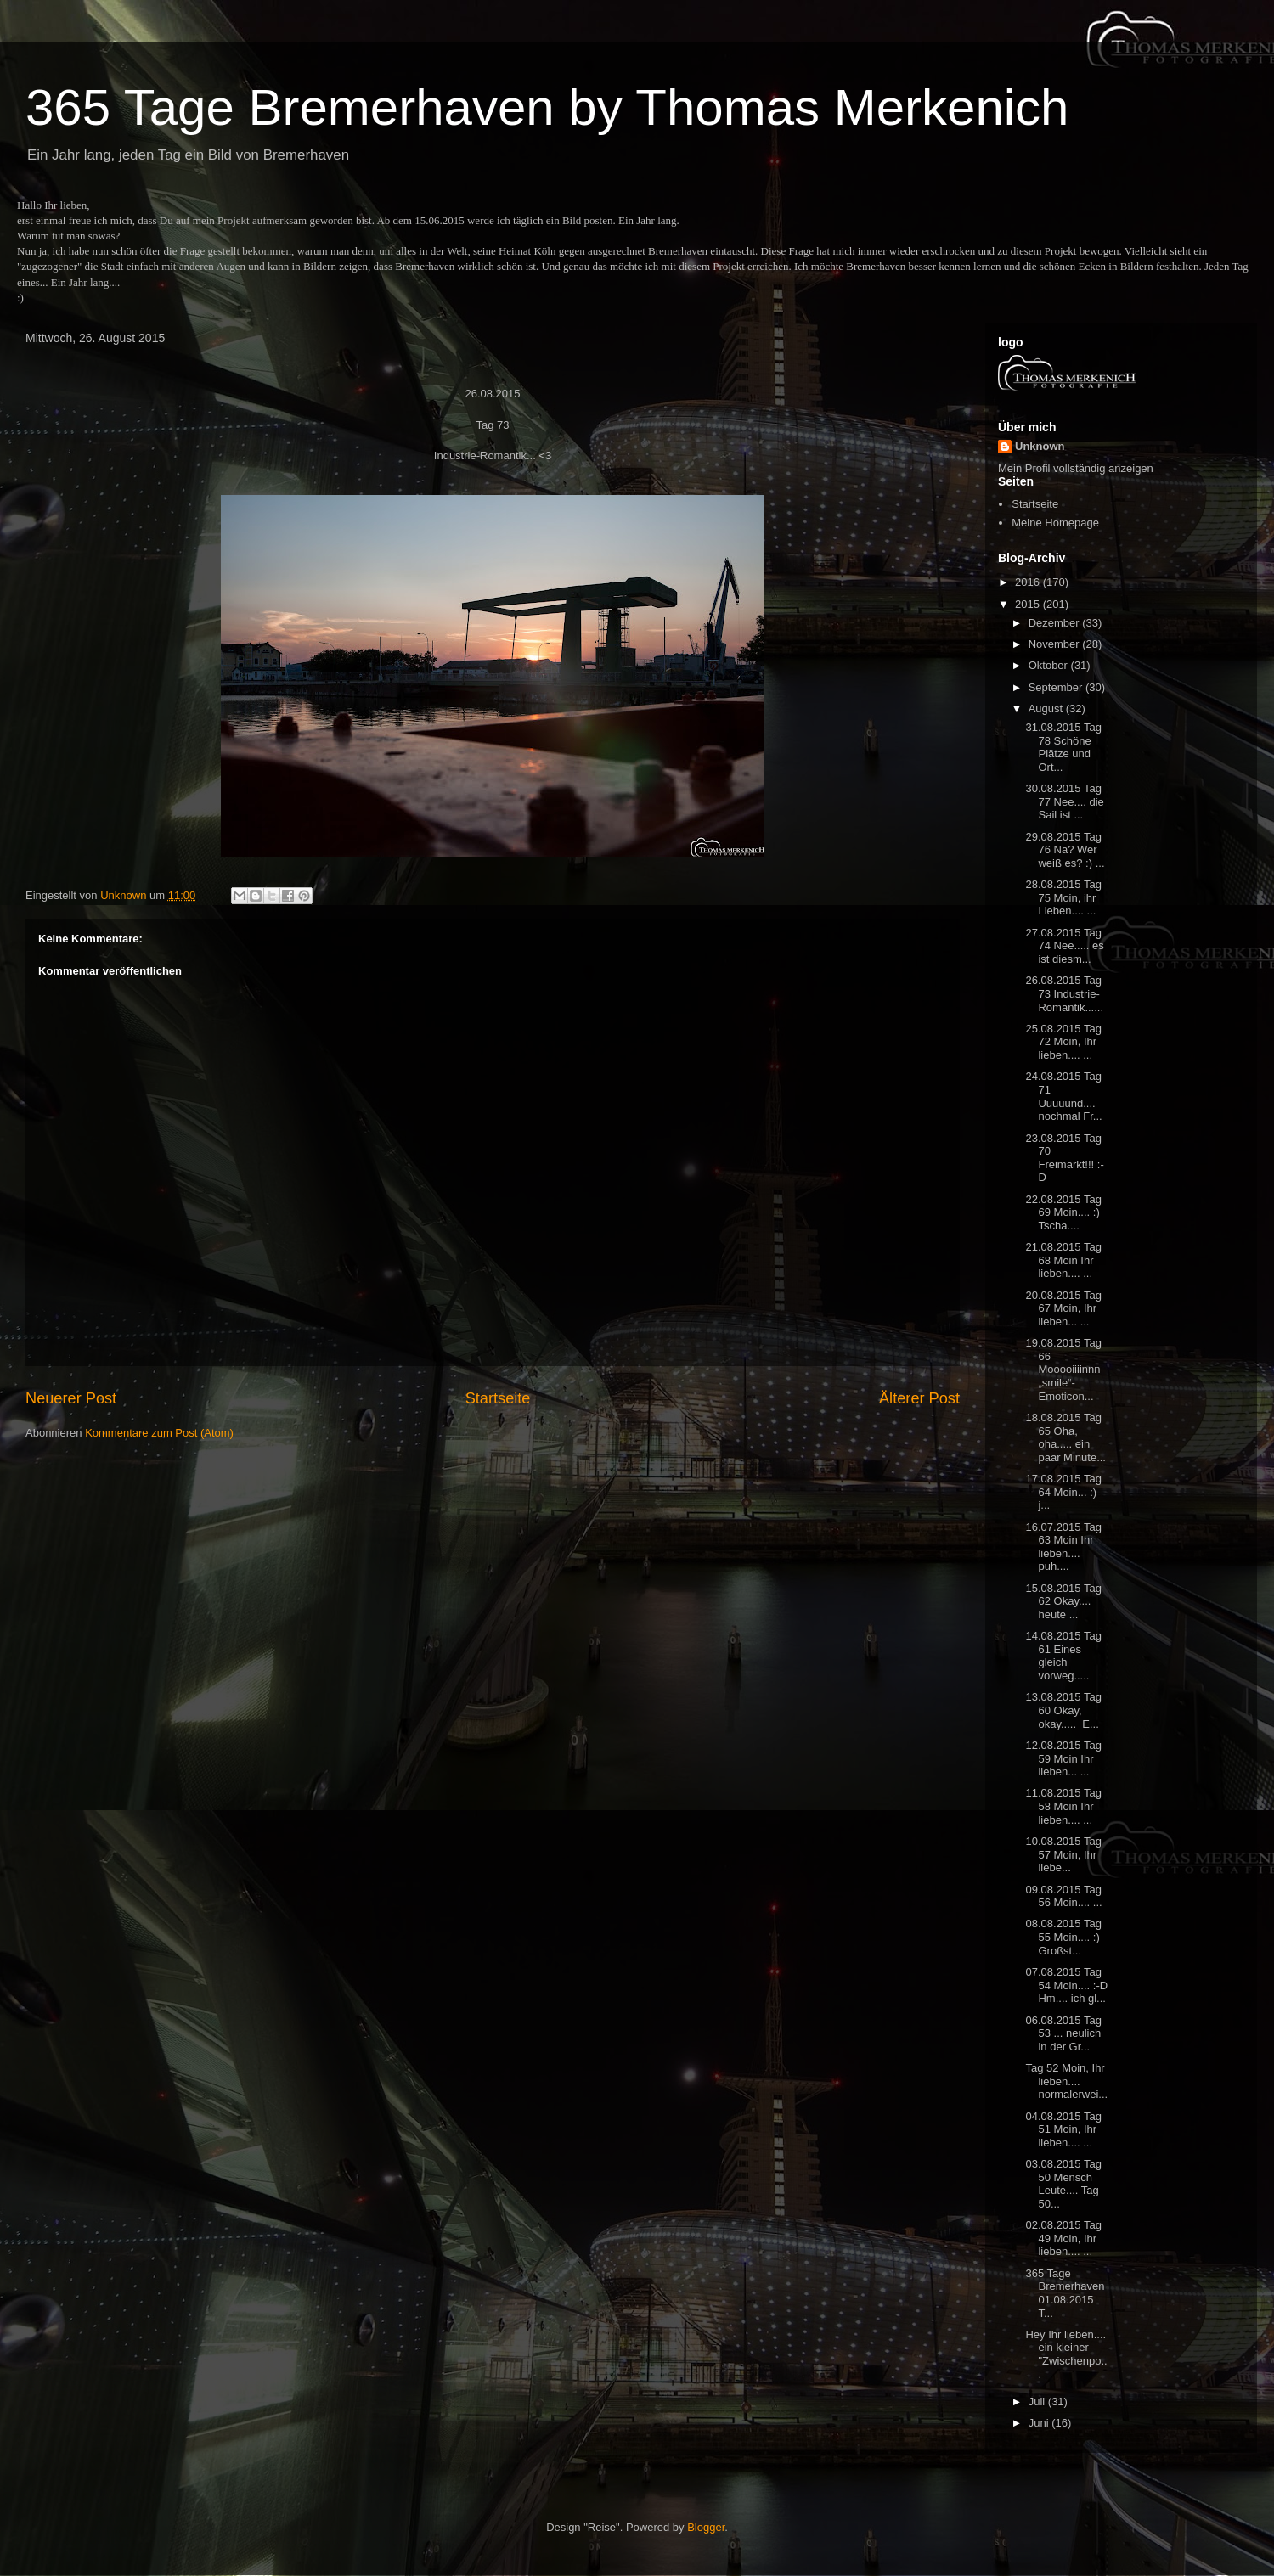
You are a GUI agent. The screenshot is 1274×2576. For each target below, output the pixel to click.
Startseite (498, 1398)
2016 (1029, 582)
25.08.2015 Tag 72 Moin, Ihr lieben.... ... (1063, 1041)
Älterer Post (919, 1398)
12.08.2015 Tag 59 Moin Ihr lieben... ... (1063, 1758)
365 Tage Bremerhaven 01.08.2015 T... (1064, 2293)
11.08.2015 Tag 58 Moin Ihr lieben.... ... (1063, 1805)
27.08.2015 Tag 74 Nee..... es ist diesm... (1064, 945)
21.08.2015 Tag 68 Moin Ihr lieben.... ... (1063, 1260)
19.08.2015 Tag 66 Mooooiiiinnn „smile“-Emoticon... (1063, 1369)
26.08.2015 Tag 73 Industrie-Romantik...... (1064, 993)
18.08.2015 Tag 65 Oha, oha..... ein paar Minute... (1065, 1437)
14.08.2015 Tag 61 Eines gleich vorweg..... (1063, 1655)
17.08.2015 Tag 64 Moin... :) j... (1063, 1491)
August (1047, 708)
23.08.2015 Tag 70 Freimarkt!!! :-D (1064, 1158)
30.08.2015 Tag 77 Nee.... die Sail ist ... (1064, 801)
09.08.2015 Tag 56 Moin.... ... (1063, 1896)
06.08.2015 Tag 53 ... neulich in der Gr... (1063, 2033)
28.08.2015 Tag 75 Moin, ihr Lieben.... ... (1063, 897)
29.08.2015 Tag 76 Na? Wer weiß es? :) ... (1064, 849)
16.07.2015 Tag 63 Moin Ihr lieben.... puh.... (1063, 1547)
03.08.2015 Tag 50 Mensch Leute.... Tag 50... (1063, 2183)
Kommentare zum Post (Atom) (159, 1432)
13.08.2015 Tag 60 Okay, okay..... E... (1063, 1710)
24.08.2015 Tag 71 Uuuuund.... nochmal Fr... (1063, 1096)
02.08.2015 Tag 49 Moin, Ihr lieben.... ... (1063, 2238)
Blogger (705, 2527)
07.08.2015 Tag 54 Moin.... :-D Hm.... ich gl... (1066, 1985)
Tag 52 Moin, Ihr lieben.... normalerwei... (1066, 2081)
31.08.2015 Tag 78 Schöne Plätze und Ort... (1063, 747)
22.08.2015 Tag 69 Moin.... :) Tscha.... (1063, 1212)
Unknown (1040, 446)
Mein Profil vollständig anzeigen (1075, 468)
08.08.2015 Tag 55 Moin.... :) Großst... (1063, 1936)
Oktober (1050, 665)
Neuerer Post (70, 1398)
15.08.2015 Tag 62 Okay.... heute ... (1063, 1601)
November (1056, 644)
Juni (1040, 2422)
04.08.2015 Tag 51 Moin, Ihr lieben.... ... (1063, 2129)
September (1057, 687)
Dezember (1056, 622)
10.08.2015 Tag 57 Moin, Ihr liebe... (1063, 1854)
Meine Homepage (1055, 522)
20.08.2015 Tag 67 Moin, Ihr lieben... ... (1063, 1308)
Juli (1038, 2401)
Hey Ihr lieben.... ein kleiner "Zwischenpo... (1066, 2354)
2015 (1029, 604)
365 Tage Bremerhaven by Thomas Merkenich (546, 107)
